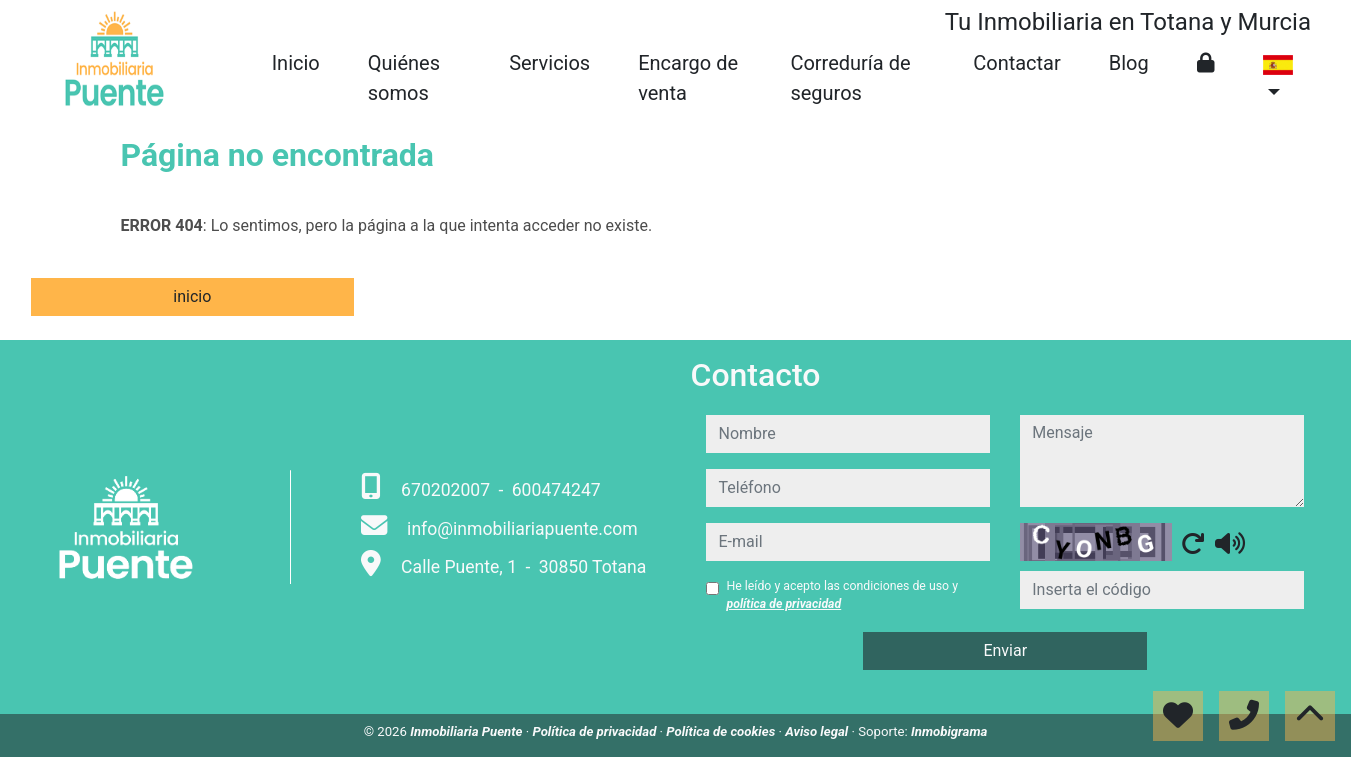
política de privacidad (783, 604)
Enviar (1005, 650)
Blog (1129, 63)
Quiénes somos (404, 78)
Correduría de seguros (850, 78)
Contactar (1017, 63)
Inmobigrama (949, 731)
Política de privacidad (595, 731)
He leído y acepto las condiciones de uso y (841, 595)
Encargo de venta (688, 78)
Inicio (296, 63)
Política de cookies (722, 731)
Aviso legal (818, 731)
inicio (192, 296)
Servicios (549, 63)
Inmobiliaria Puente (468, 731)
